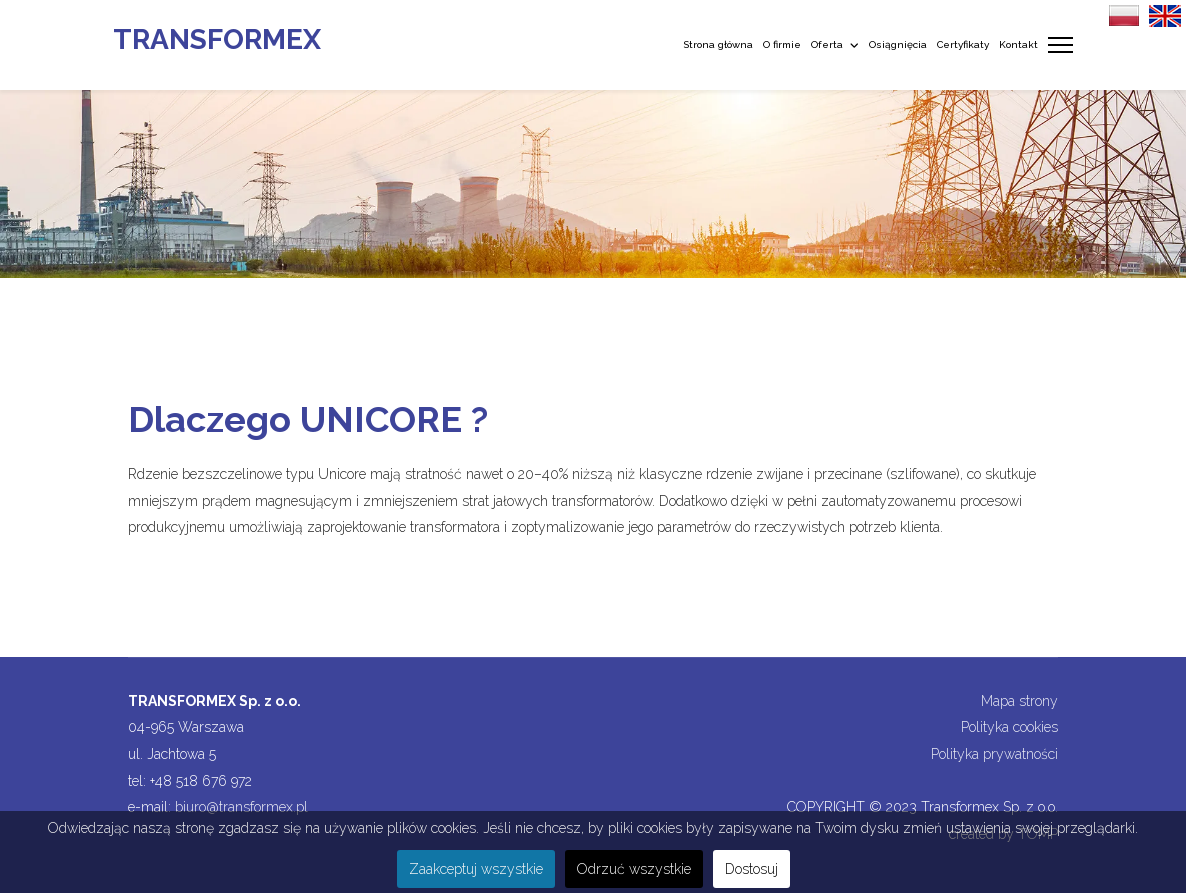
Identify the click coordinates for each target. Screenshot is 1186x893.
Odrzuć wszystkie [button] (634, 869)
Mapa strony (1019, 701)
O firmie (782, 44)
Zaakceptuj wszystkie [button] (476, 869)
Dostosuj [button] (751, 869)
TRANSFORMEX (217, 40)
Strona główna (718, 44)
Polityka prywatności (994, 754)
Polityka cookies (1009, 727)
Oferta (827, 44)
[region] (593, 184)
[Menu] (1060, 45)
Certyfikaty (963, 44)
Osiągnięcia (898, 44)
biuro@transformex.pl (241, 807)
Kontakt (1018, 44)
